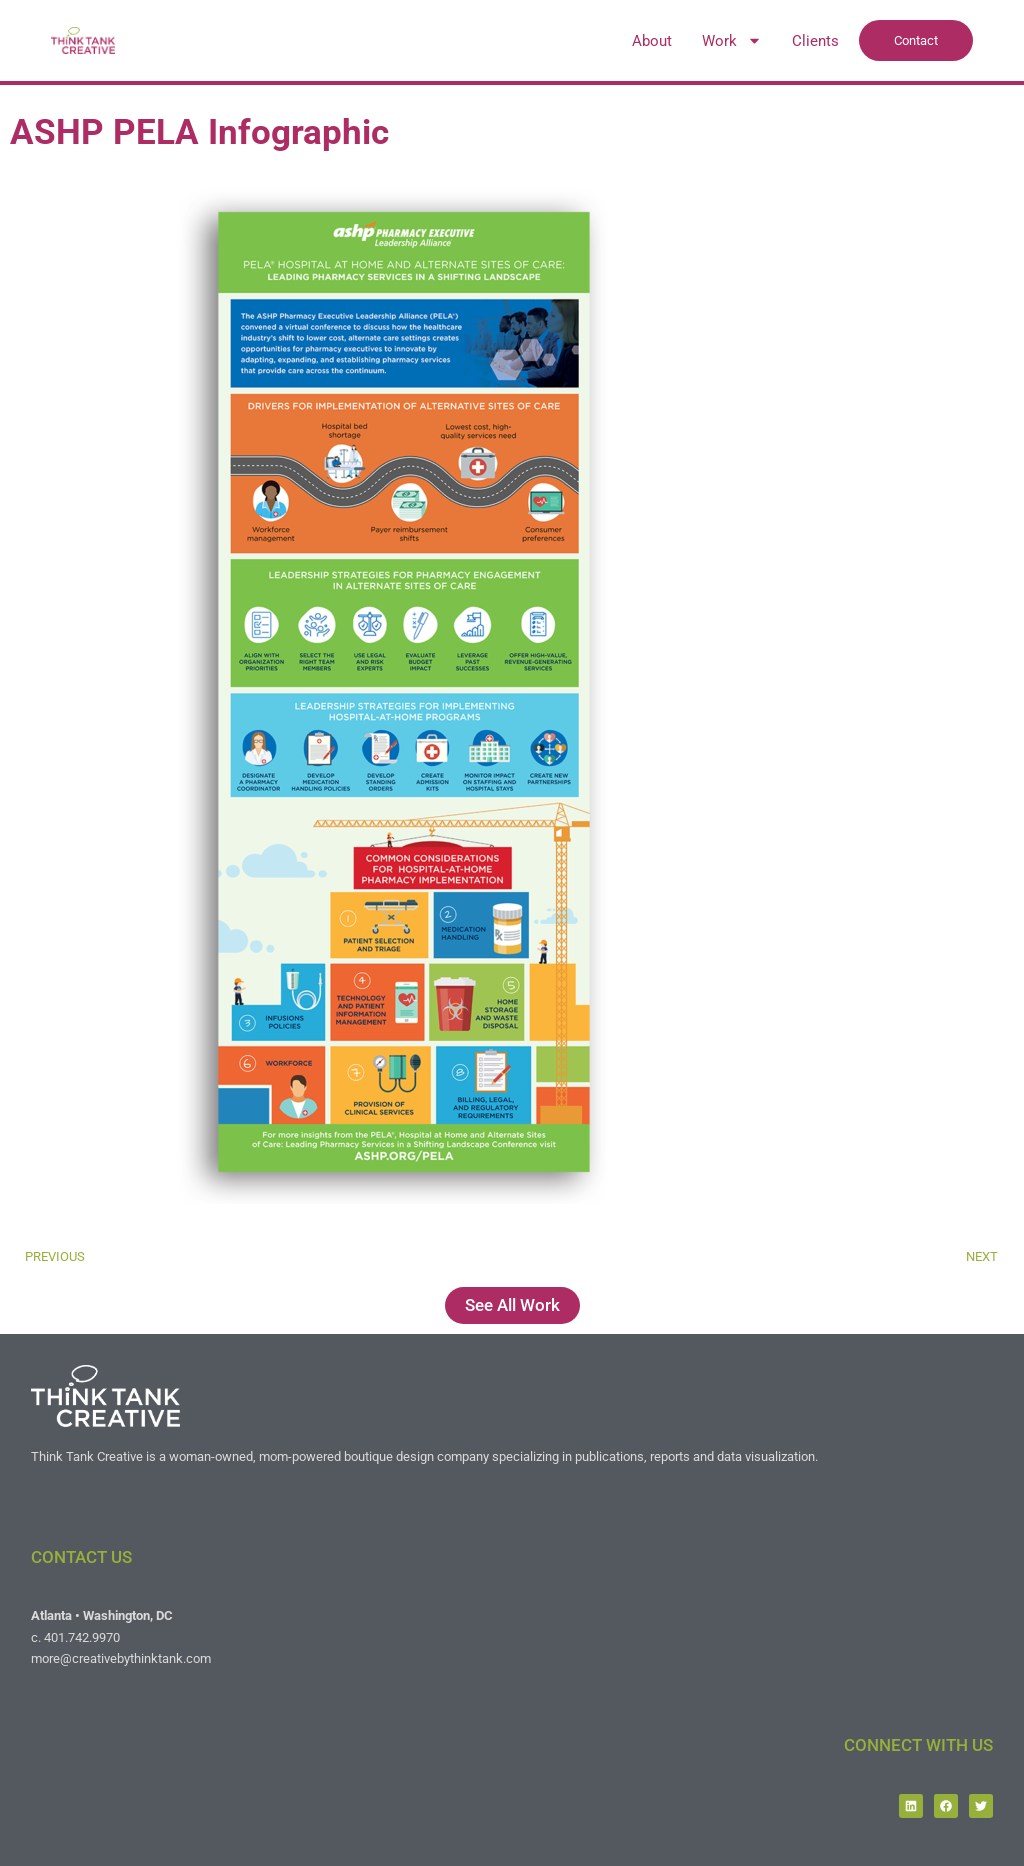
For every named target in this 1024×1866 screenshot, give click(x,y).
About (652, 41)
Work (732, 41)
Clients (815, 41)
